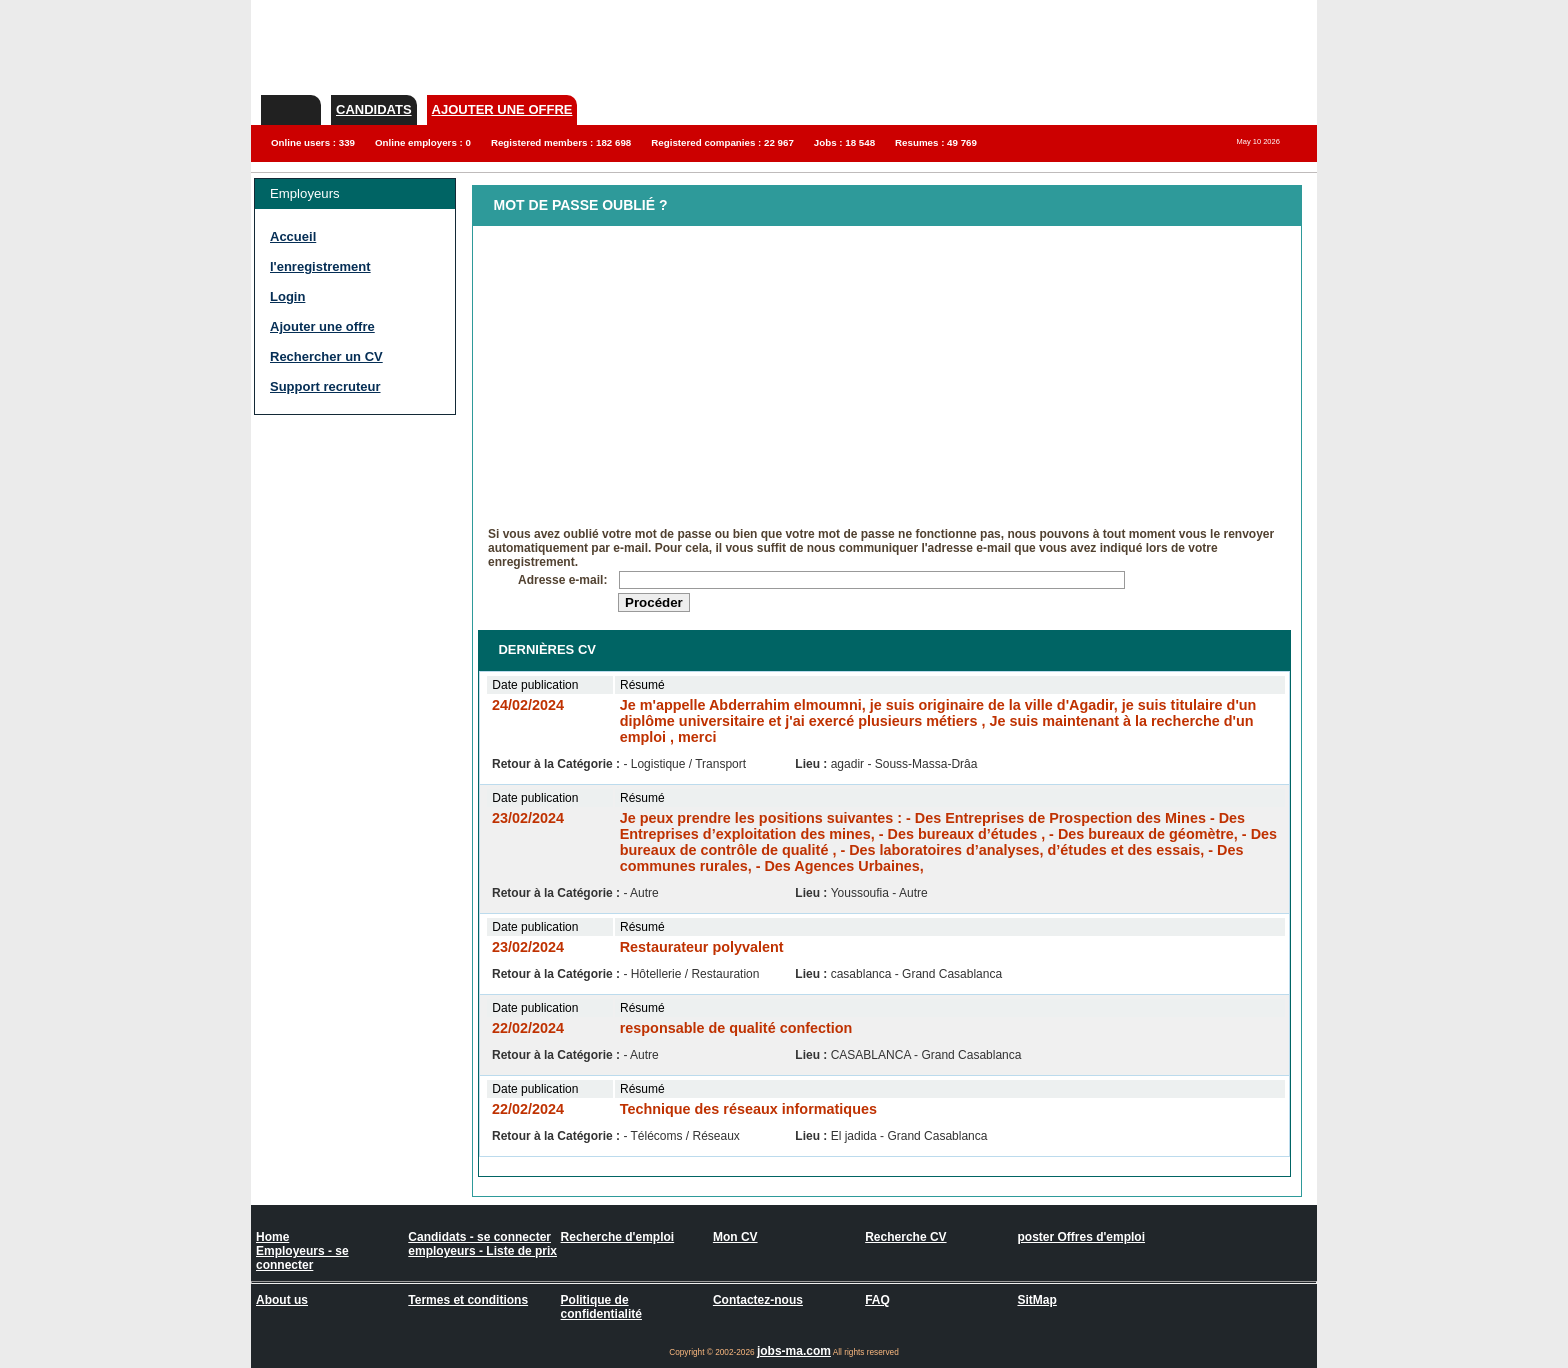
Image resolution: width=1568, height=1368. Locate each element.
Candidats (374, 109)
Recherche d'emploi (618, 1237)
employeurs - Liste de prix (482, 1251)
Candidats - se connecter (479, 1237)
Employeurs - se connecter (302, 1258)
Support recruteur (325, 386)
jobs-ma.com (794, 1351)
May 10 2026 (1258, 141)
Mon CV (735, 1237)
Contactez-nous (758, 1300)
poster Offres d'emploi (1081, 1237)
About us (282, 1300)
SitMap (1036, 1300)
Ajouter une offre (502, 109)
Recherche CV (905, 1237)
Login (287, 296)
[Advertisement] (334, 530)
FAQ (877, 1300)
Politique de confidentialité (601, 1307)
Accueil (293, 236)
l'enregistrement (320, 266)
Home (272, 1237)
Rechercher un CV (326, 356)
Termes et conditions (468, 1300)
